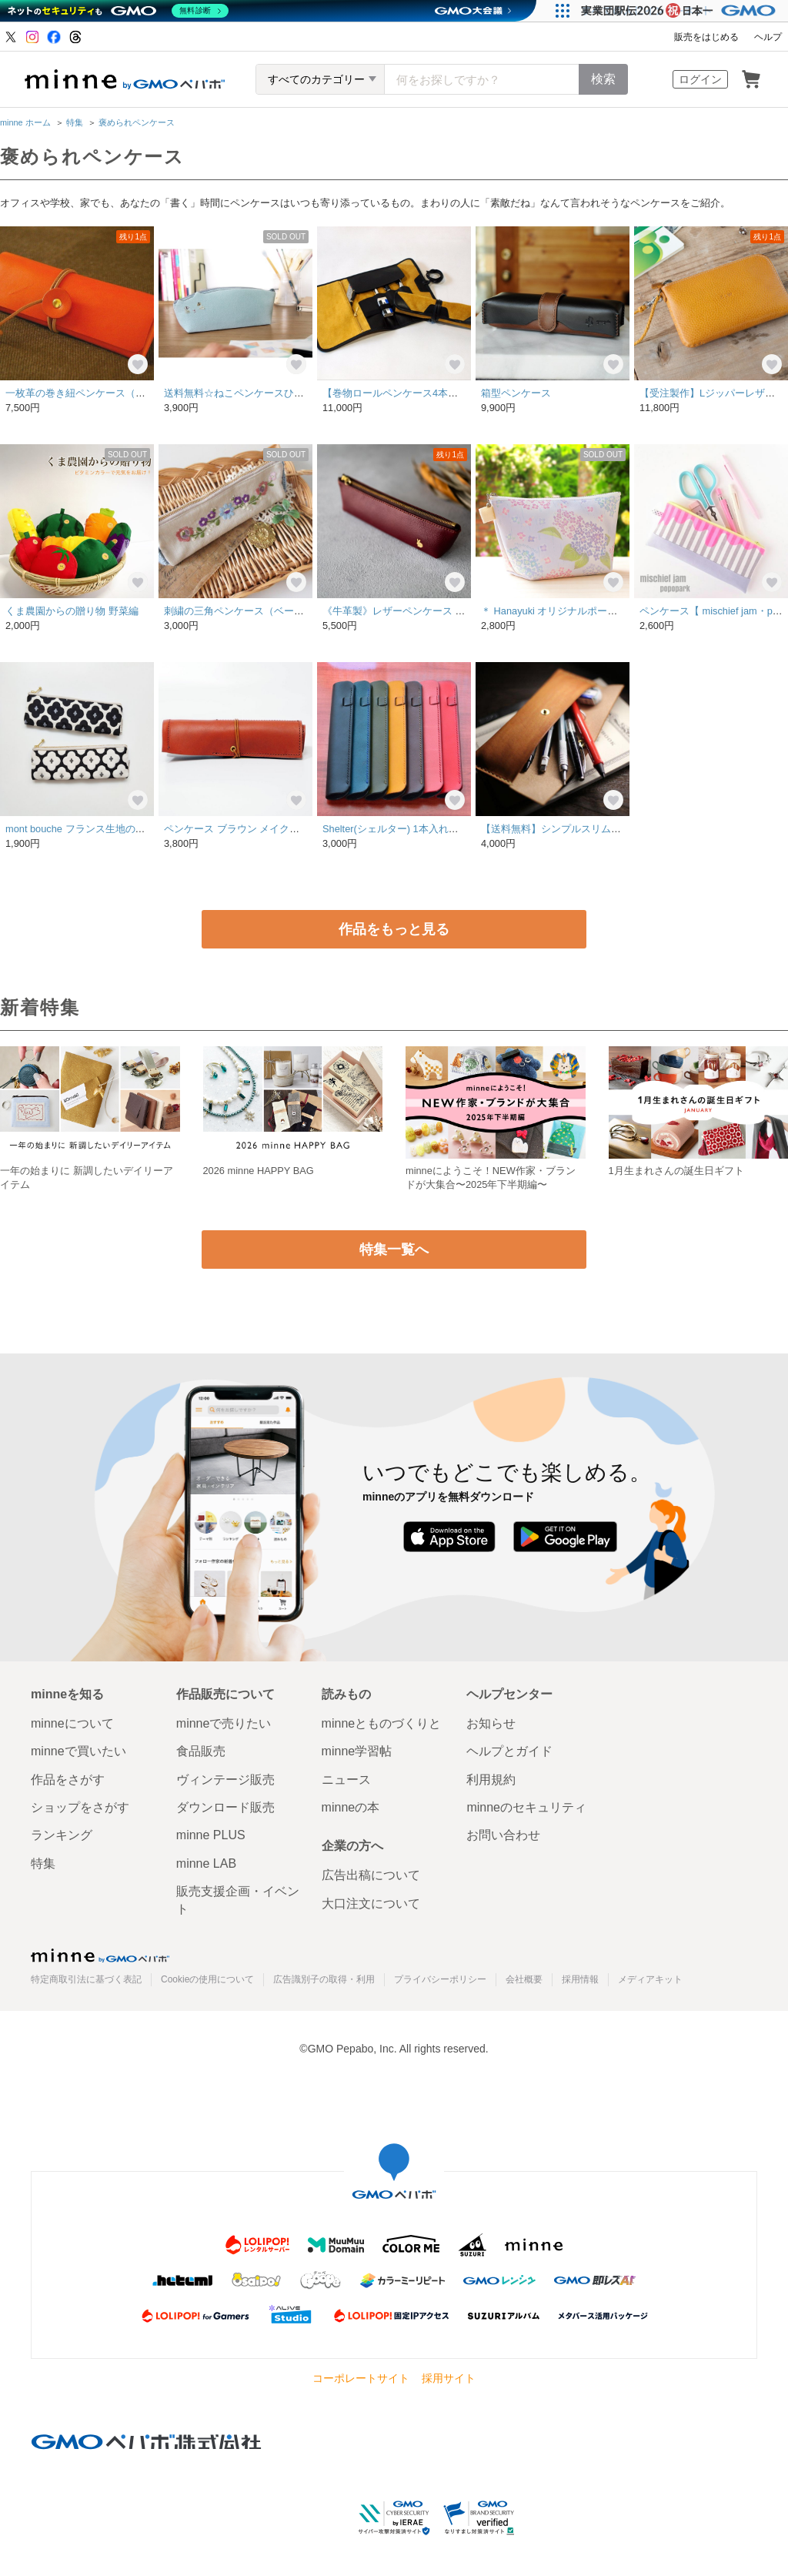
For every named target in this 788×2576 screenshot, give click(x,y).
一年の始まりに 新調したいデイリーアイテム (86, 1177)
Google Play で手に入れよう (565, 1536)
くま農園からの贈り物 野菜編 (72, 611)
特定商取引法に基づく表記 (86, 1979)
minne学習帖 (357, 1751)
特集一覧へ (394, 1249)
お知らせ (491, 1723)
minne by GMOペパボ (125, 79)
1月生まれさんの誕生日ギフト (676, 1170)
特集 (74, 122)
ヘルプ (768, 37)
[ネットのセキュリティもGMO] (118, 11)
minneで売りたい (224, 1723)
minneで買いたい (78, 1751)
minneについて (72, 1723)
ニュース (346, 1779)
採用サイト (449, 2378)
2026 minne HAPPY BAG (258, 1170)
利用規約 (491, 1779)
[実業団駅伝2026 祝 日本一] (680, 11)
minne (100, 1955)
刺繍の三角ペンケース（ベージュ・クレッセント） (279, 611)
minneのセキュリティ (526, 1807)
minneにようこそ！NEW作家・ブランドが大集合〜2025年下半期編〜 (491, 1177)
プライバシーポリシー (440, 1979)
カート (751, 79)
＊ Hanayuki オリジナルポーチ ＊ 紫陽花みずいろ (592, 611)
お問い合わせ (503, 1835)
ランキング (61, 1835)
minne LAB (206, 1863)
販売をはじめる (706, 37)
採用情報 (580, 1979)
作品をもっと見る (394, 929)
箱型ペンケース (516, 393)
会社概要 (524, 1979)
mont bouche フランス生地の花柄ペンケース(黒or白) (122, 829)
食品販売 (200, 1751)
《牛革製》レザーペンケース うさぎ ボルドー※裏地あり (450, 611)
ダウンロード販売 (225, 1807)
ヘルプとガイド (509, 1751)
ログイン (700, 79)
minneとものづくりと (382, 1723)
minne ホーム (25, 122)
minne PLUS (210, 1835)
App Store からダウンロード (449, 1536)
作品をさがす (68, 1779)
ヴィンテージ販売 (225, 1779)
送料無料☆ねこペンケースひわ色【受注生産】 (269, 393)
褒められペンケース (136, 122)
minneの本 (351, 1807)
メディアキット (650, 1979)
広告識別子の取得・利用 (324, 1979)
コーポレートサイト (360, 2378)
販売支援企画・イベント (237, 1900)
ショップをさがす (80, 1807)
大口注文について (371, 1903)
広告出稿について (371, 1875)
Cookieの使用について (207, 1979)
